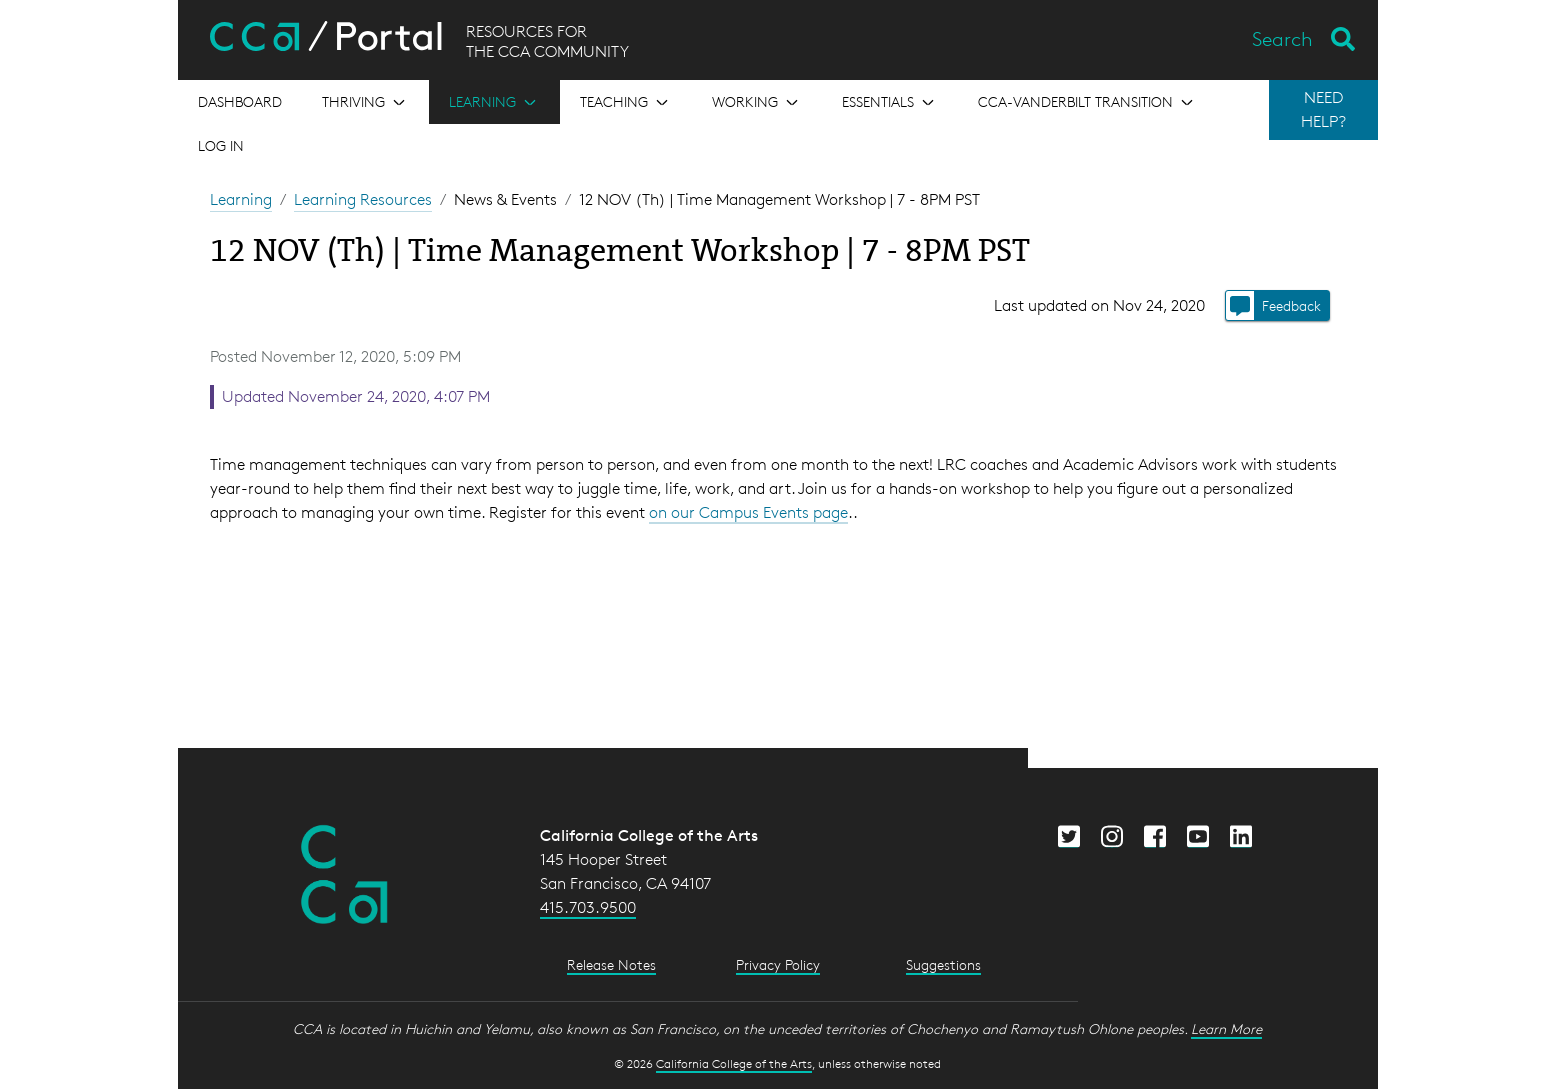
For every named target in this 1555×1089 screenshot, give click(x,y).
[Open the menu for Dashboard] (240, 102)
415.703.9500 (588, 907)
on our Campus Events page (748, 512)
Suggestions (943, 964)
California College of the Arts (734, 1063)
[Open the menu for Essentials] (890, 102)
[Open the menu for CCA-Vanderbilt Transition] (1087, 102)
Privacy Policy (778, 964)
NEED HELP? (1323, 109)
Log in (221, 145)
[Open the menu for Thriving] (365, 102)
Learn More (1226, 1028)
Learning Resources (363, 199)
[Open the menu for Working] (757, 102)
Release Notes (611, 964)
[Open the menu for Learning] (494, 102)
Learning (241, 199)
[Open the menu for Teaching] (626, 102)
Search (1282, 39)
